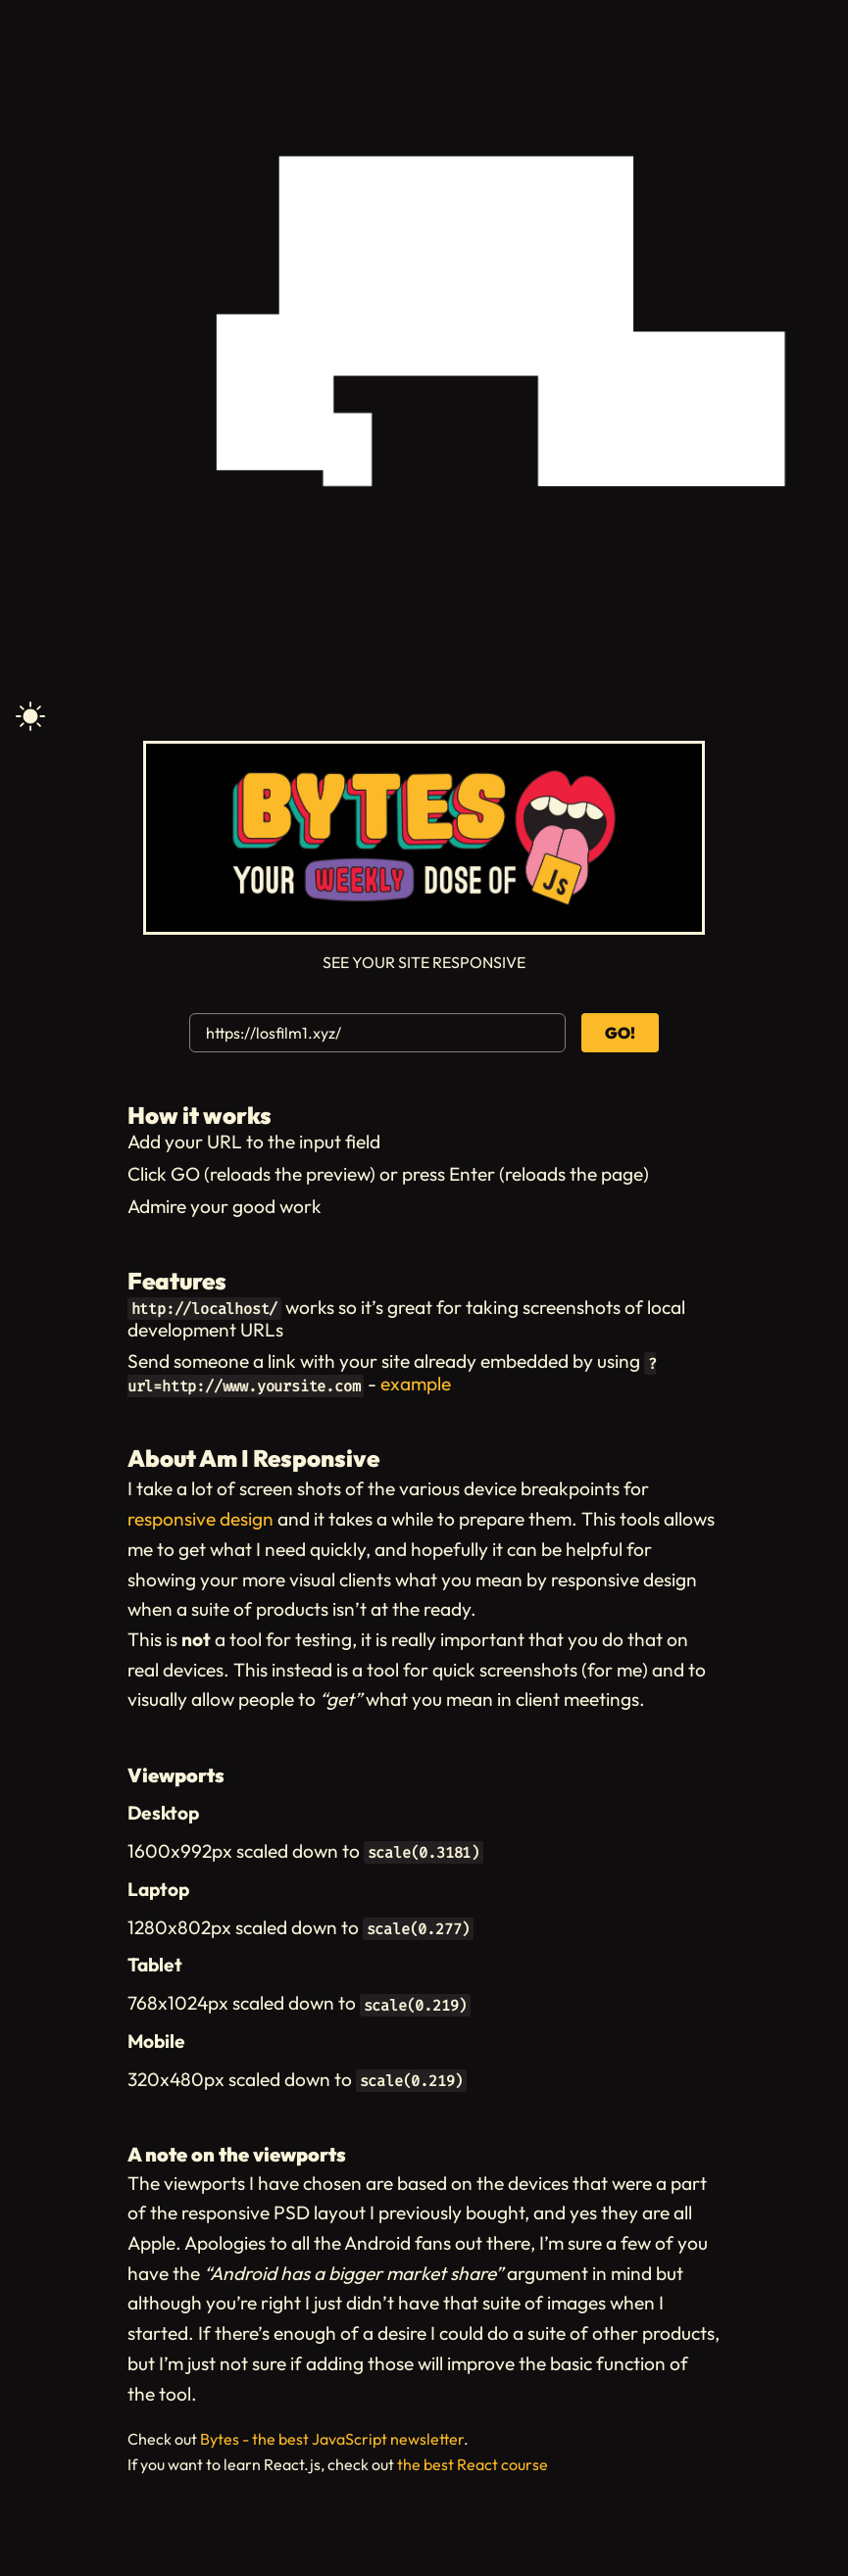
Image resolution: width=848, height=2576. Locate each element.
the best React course (472, 2464)
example (415, 1383)
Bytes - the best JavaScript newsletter (332, 2439)
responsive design (200, 1519)
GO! (620, 1033)
